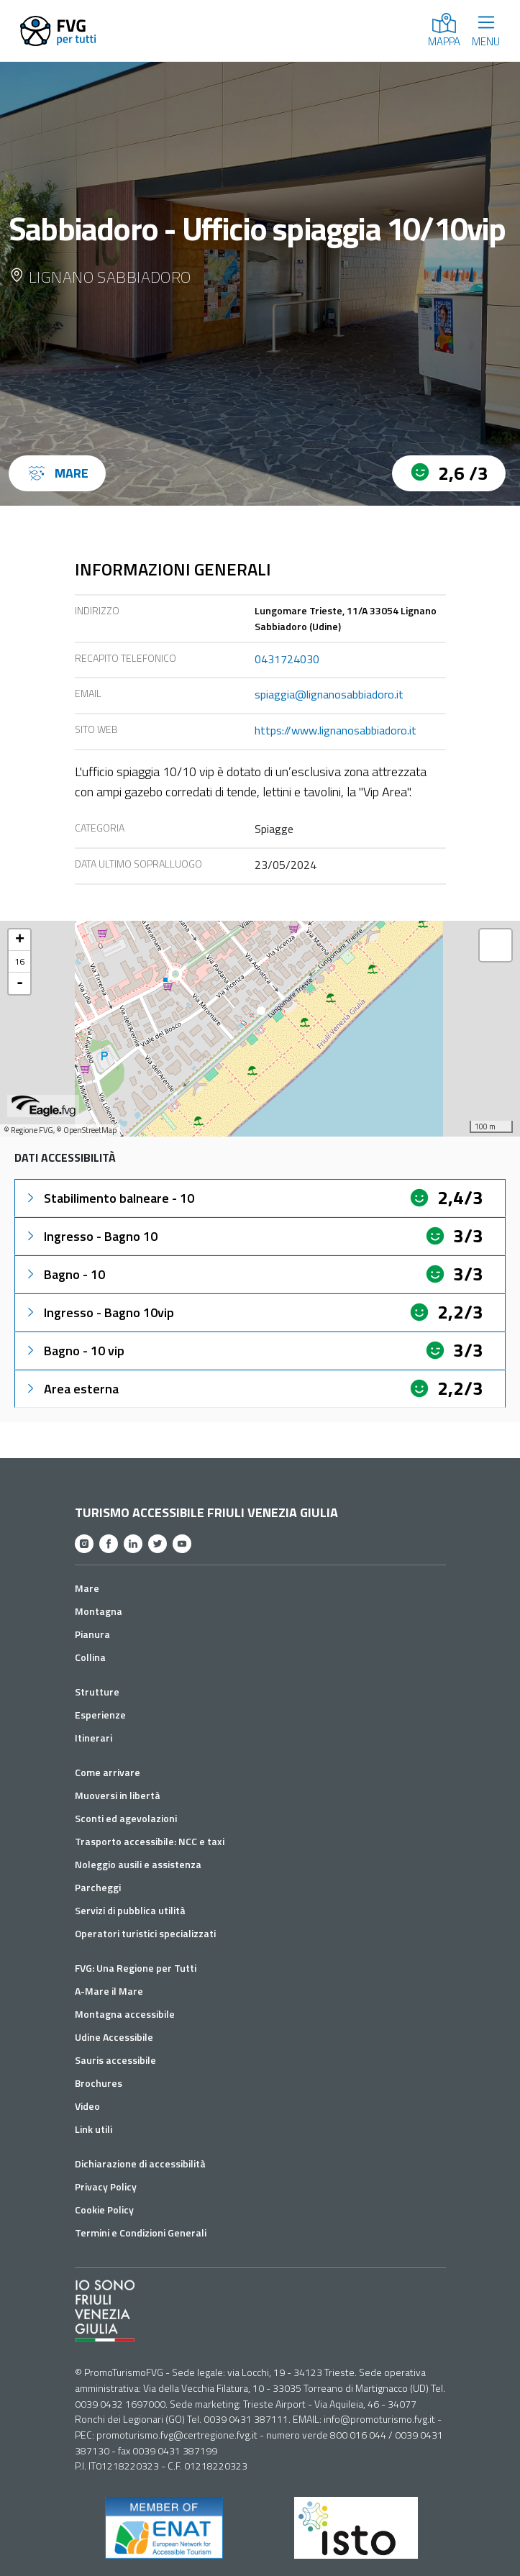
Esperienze (100, 1714)
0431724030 (287, 659)
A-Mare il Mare (109, 1990)
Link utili (93, 2128)
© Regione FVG (28, 1130)
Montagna (98, 1611)
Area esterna (71, 1388)
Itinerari (93, 1737)
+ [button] (19, 940)
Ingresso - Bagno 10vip (99, 1312)
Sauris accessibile (115, 2059)
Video (87, 2105)
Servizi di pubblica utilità (130, 1910)
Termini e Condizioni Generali (140, 2232)
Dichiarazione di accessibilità (140, 2163)
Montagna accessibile (125, 2013)
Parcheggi (98, 1887)
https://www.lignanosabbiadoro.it (335, 730)
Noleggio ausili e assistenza (138, 1864)
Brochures (98, 2082)
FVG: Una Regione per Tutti (135, 1967)
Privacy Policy (106, 2186)
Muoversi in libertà (117, 1795)
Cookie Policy (104, 2209)
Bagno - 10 (64, 1274)
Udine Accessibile (114, 2036)
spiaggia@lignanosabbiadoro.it (329, 694)
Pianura (92, 1634)
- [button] (19, 983)
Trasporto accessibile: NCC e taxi (149, 1841)
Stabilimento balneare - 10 (109, 1198)
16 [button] (19, 961)
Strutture (97, 1691)
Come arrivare (107, 1772)
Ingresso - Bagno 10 (91, 1236)
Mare (87, 1588)
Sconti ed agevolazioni (126, 1818)
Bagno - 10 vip (74, 1350)
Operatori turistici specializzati (145, 1933)
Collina (90, 1657)
